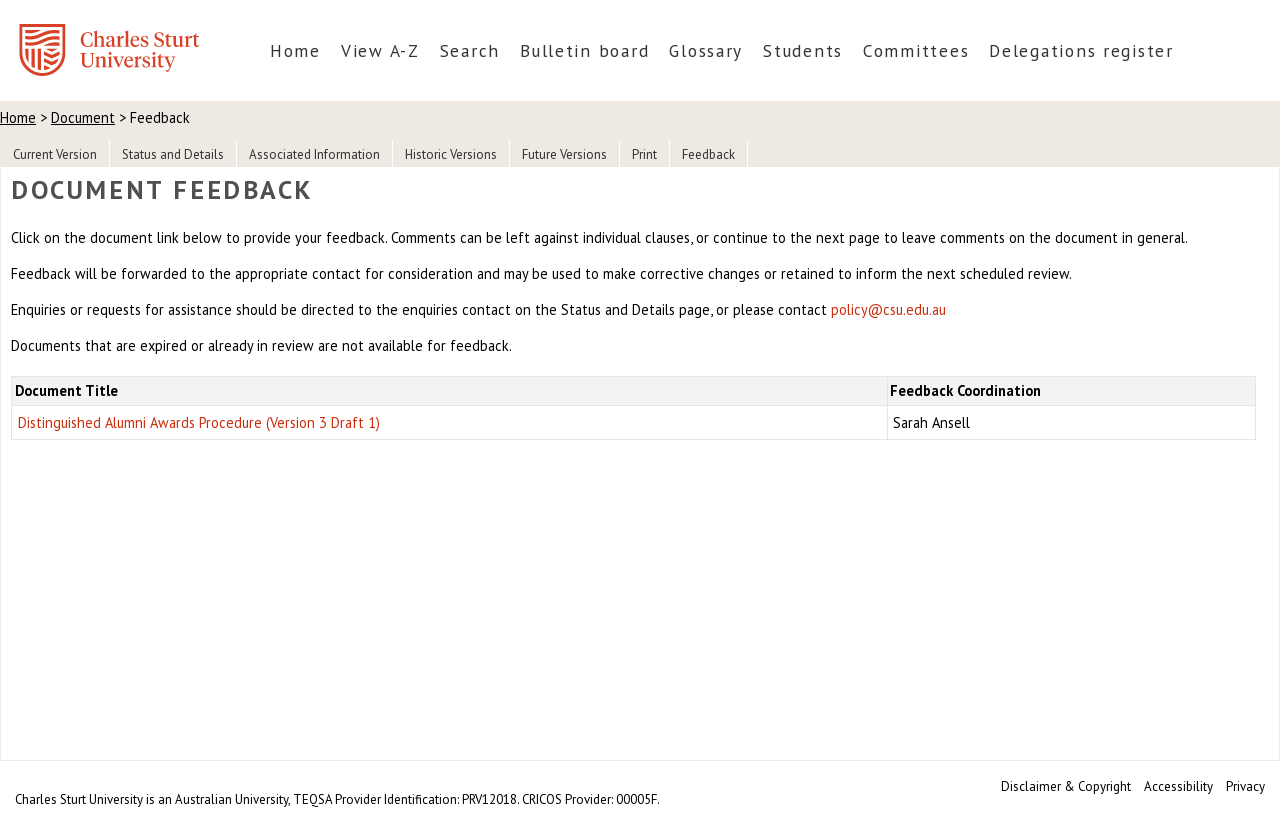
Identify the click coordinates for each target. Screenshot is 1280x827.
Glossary (706, 50)
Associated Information (314, 154)
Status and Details (173, 154)
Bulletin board (584, 50)
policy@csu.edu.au (888, 309)
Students (803, 50)
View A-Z (380, 50)
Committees (916, 50)
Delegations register (1081, 50)
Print (644, 154)
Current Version (55, 154)
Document (83, 117)
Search (470, 50)
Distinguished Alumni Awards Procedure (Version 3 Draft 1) (199, 422)
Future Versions (564, 154)
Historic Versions (451, 154)
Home (295, 50)
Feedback (708, 154)
